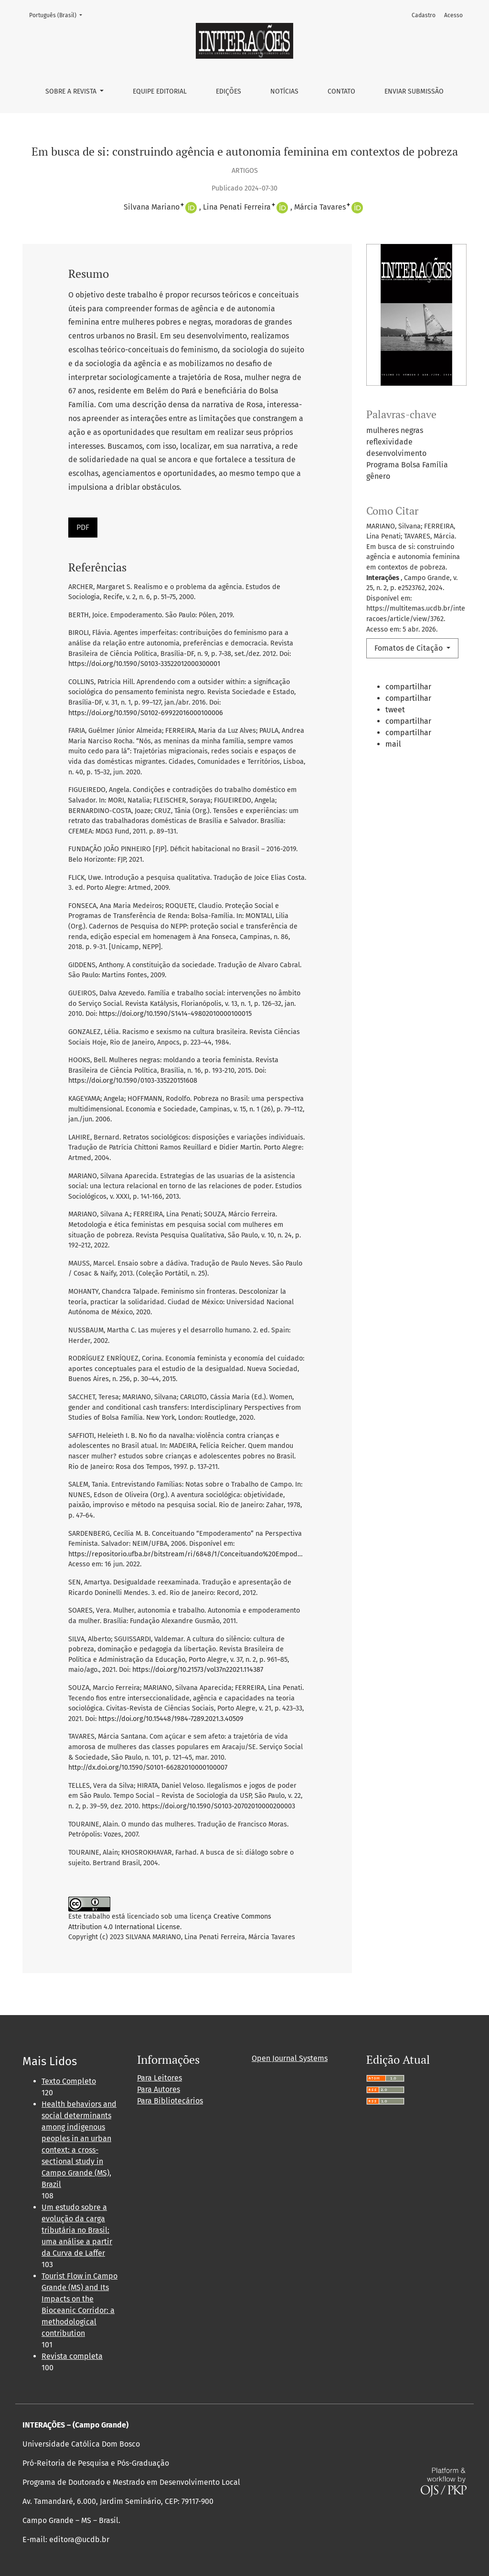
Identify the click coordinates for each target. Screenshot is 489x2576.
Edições (228, 91)
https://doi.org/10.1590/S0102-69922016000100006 (145, 713)
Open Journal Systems (290, 2058)
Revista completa (72, 2356)
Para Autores (158, 2089)
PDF (82, 527)
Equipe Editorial (160, 91)
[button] (392, 688)
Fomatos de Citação (409, 648)
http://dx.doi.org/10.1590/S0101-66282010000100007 (147, 1767)
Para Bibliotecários (170, 2100)
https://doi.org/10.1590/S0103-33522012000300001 (144, 664)
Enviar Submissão (414, 91)
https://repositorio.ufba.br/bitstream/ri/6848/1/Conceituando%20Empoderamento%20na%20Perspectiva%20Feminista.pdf (260, 1554)
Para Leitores (159, 2077)
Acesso (453, 15)
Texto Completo (69, 2081)
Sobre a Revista (71, 91)
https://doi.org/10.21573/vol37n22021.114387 (197, 1670)
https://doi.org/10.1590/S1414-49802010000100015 (175, 1014)
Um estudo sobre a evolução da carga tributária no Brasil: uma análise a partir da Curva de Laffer (77, 2230)
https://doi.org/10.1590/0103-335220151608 (132, 1081)
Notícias (284, 91)
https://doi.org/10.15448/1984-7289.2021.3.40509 (171, 1719)
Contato (341, 91)
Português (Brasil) (58, 15)
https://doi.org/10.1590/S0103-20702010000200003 (218, 1806)
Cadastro (424, 15)
